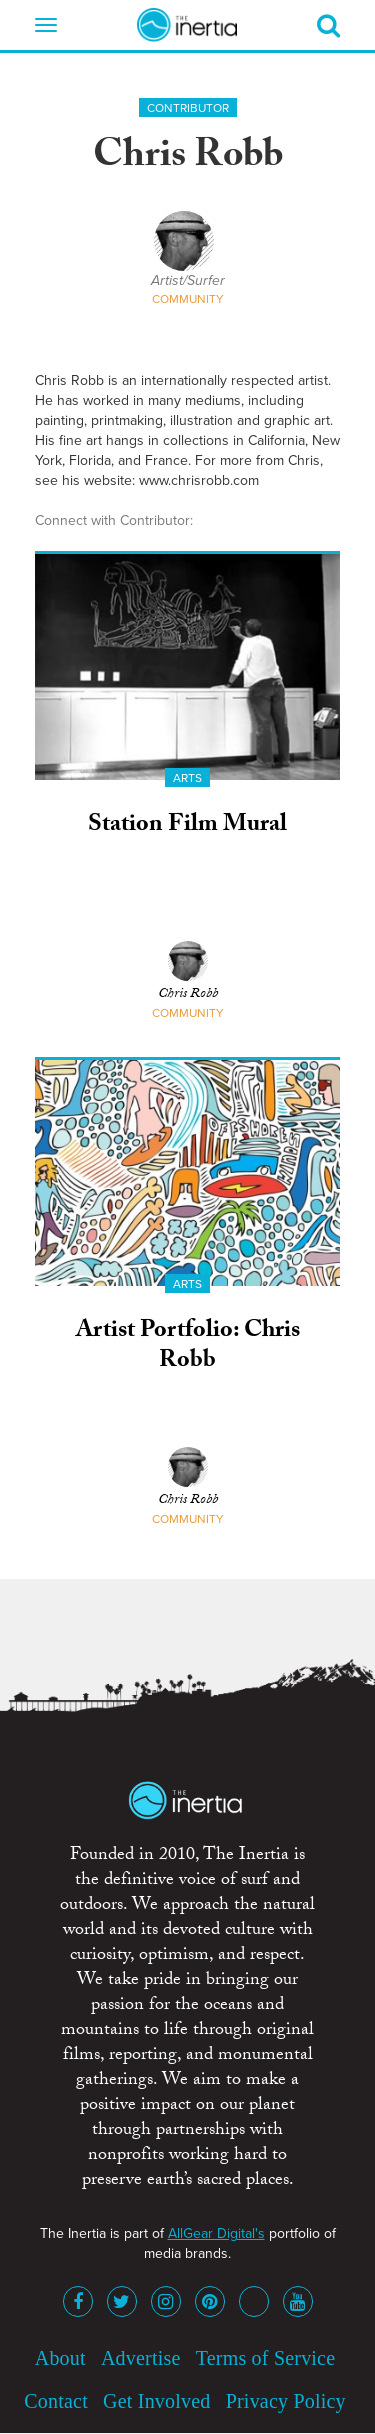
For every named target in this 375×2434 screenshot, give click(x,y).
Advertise (141, 2358)
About (60, 2358)
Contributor (188, 108)
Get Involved (156, 2401)
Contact (56, 2401)
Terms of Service (266, 2358)
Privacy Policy (286, 2401)
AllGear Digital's (216, 2233)
